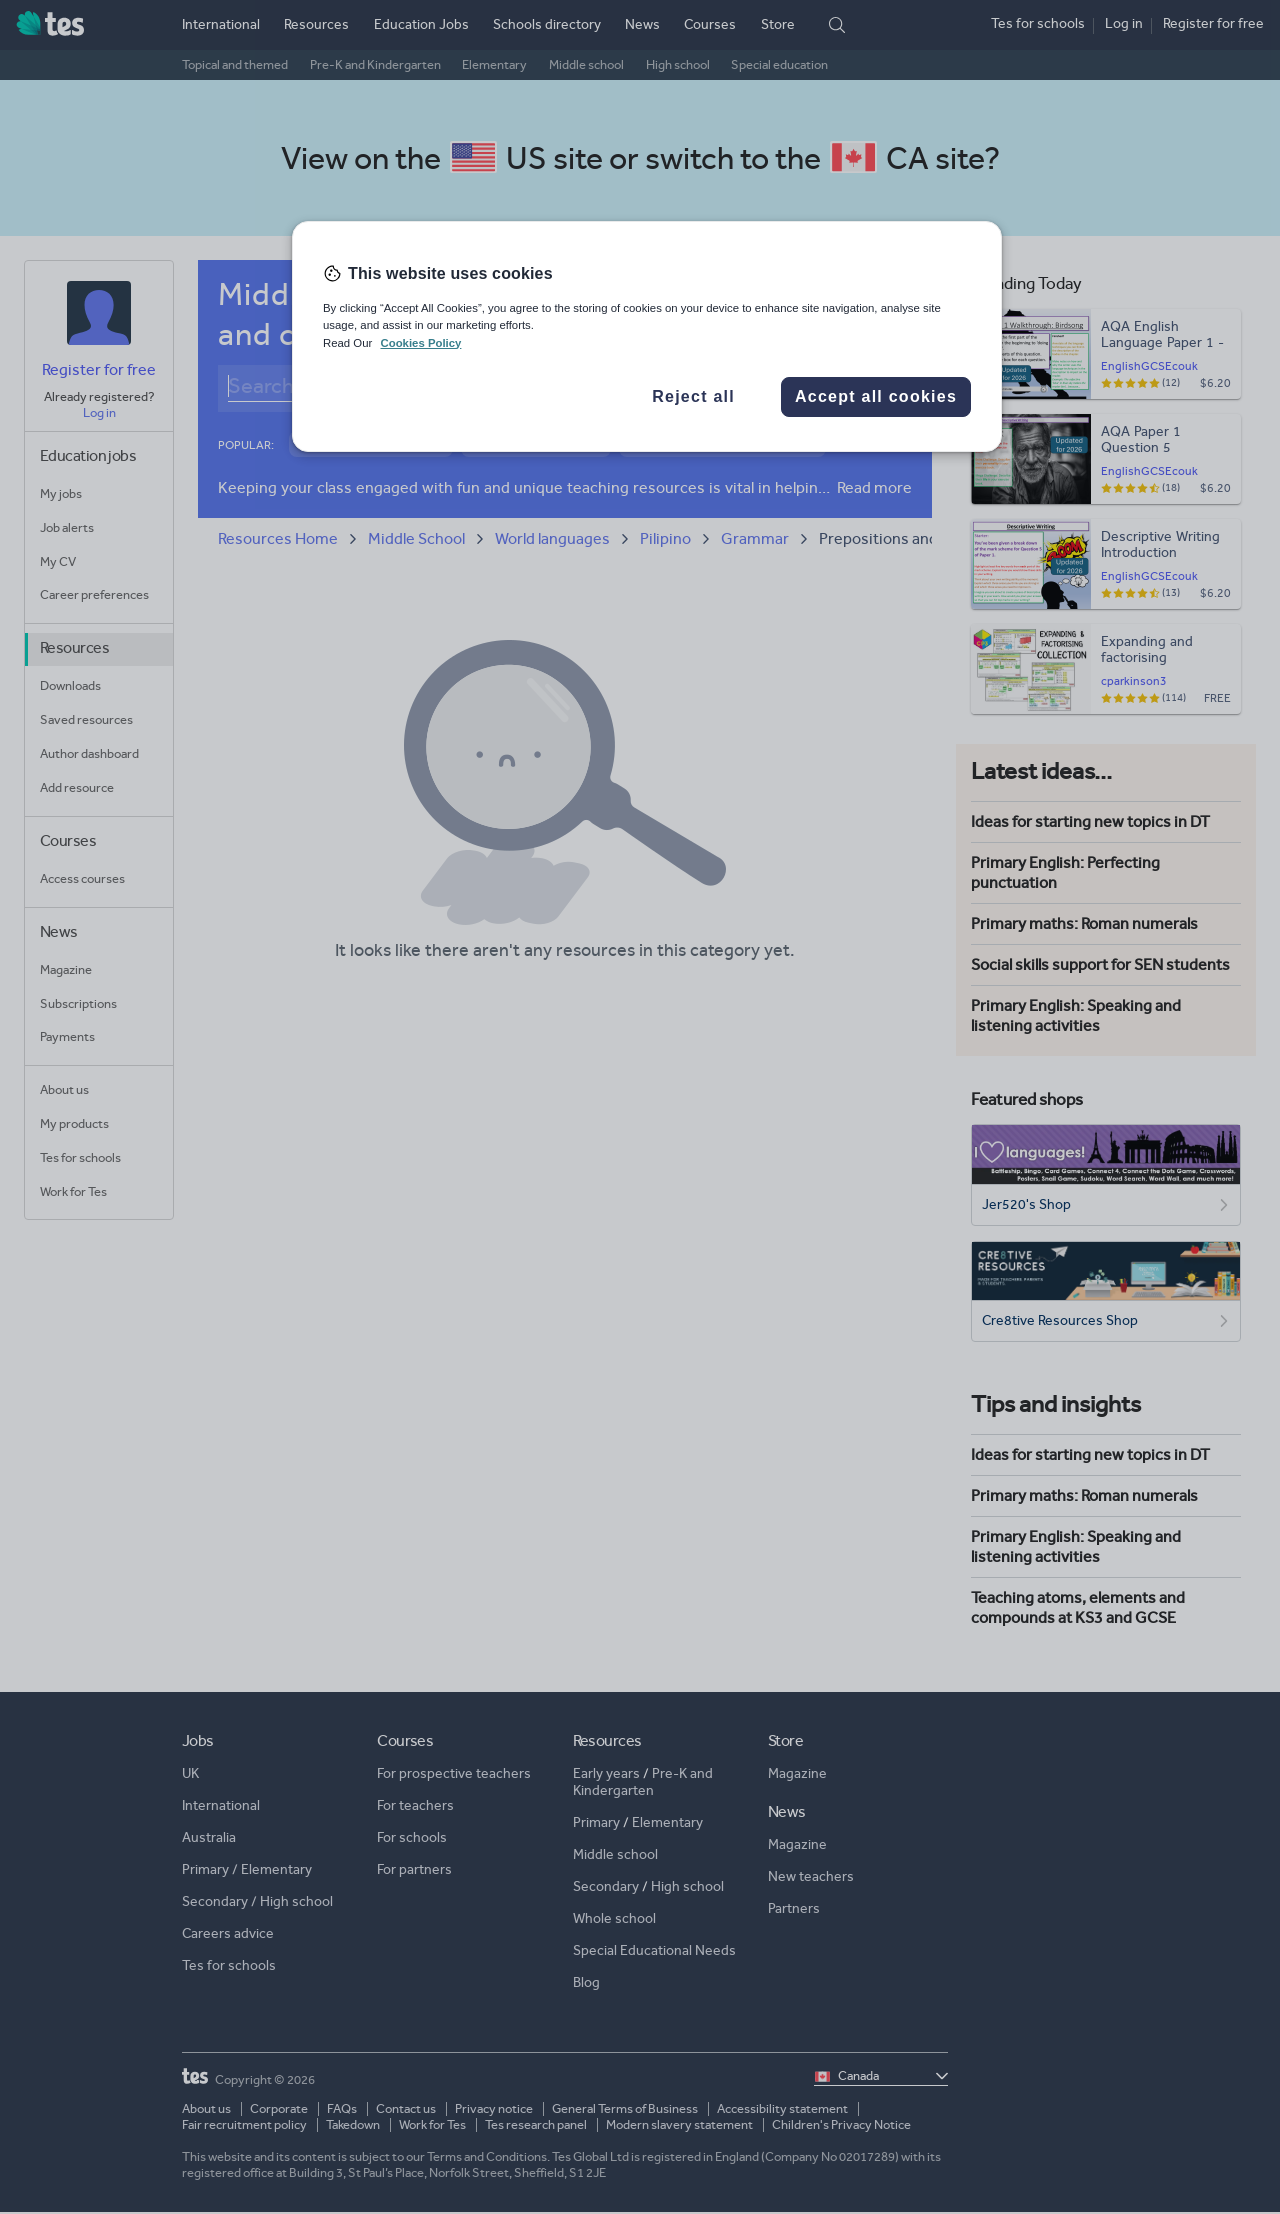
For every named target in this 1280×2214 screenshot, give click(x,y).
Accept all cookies (876, 396)
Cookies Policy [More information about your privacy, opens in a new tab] (420, 343)
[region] (647, 336)
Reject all (693, 396)
